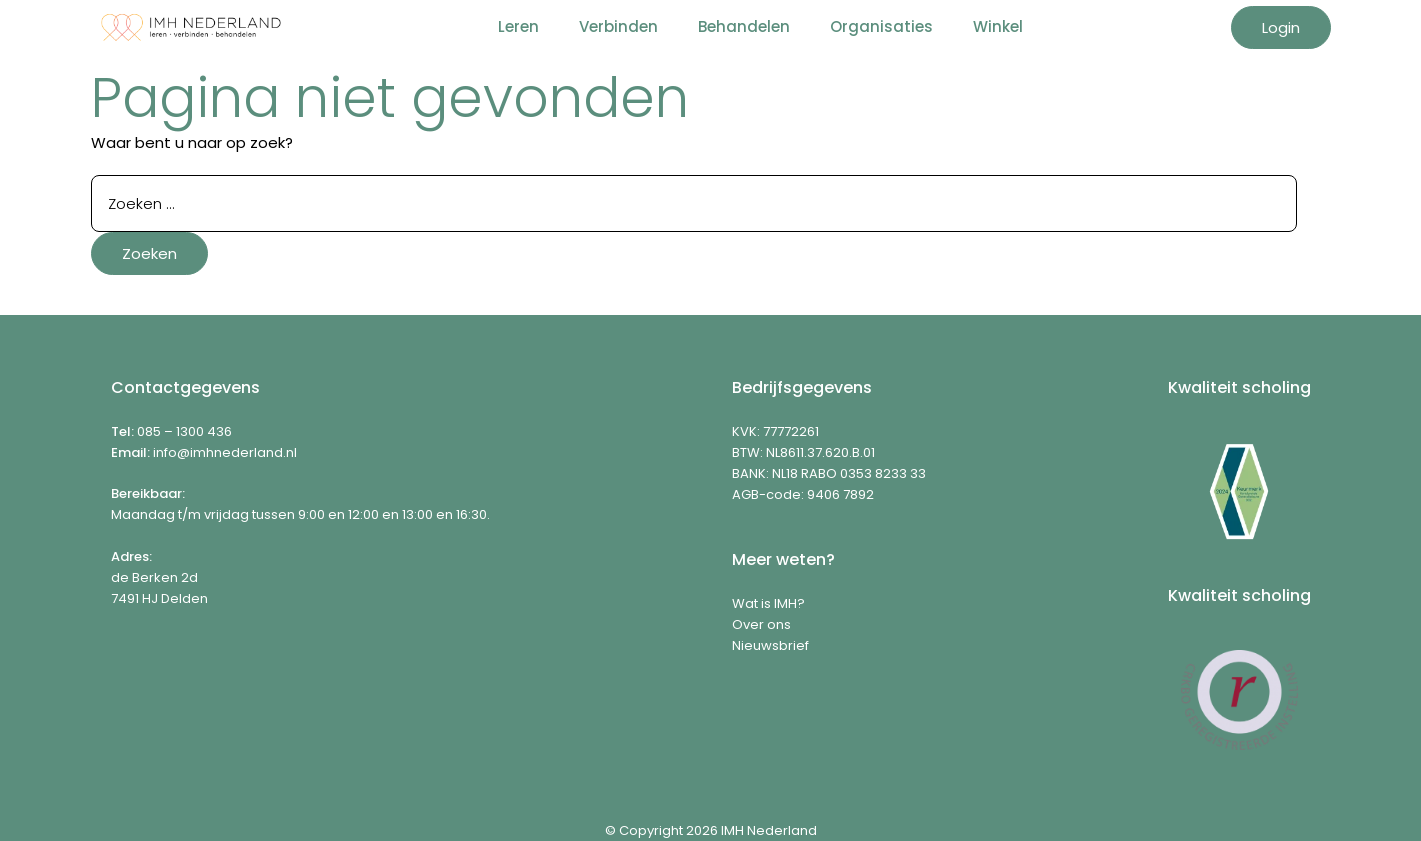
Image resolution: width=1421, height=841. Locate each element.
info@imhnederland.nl (225, 452)
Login (1281, 27)
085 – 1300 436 (184, 431)
